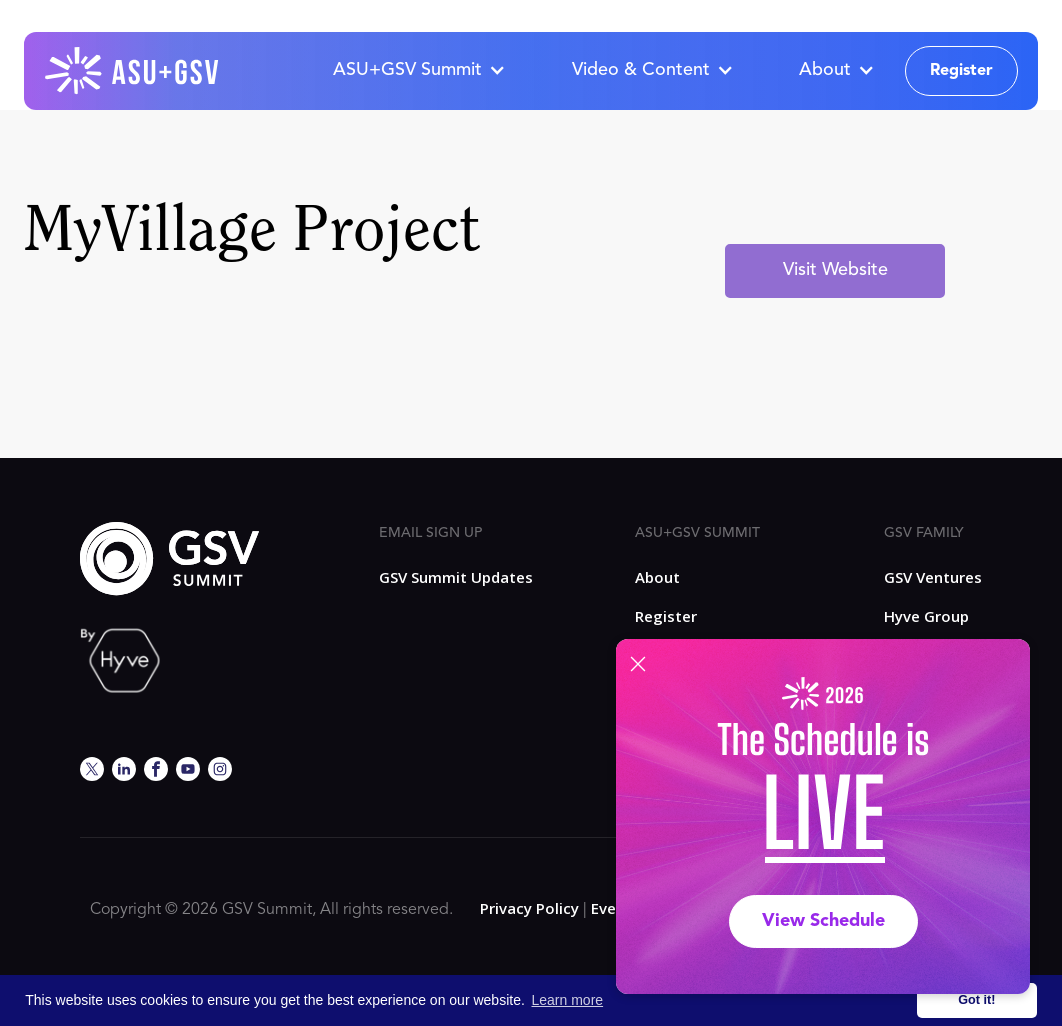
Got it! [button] (976, 1000)
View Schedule (823, 921)
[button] (418, 71)
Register (961, 71)
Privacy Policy (529, 908)
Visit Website (835, 270)
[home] (133, 71)
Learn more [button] (568, 1000)
